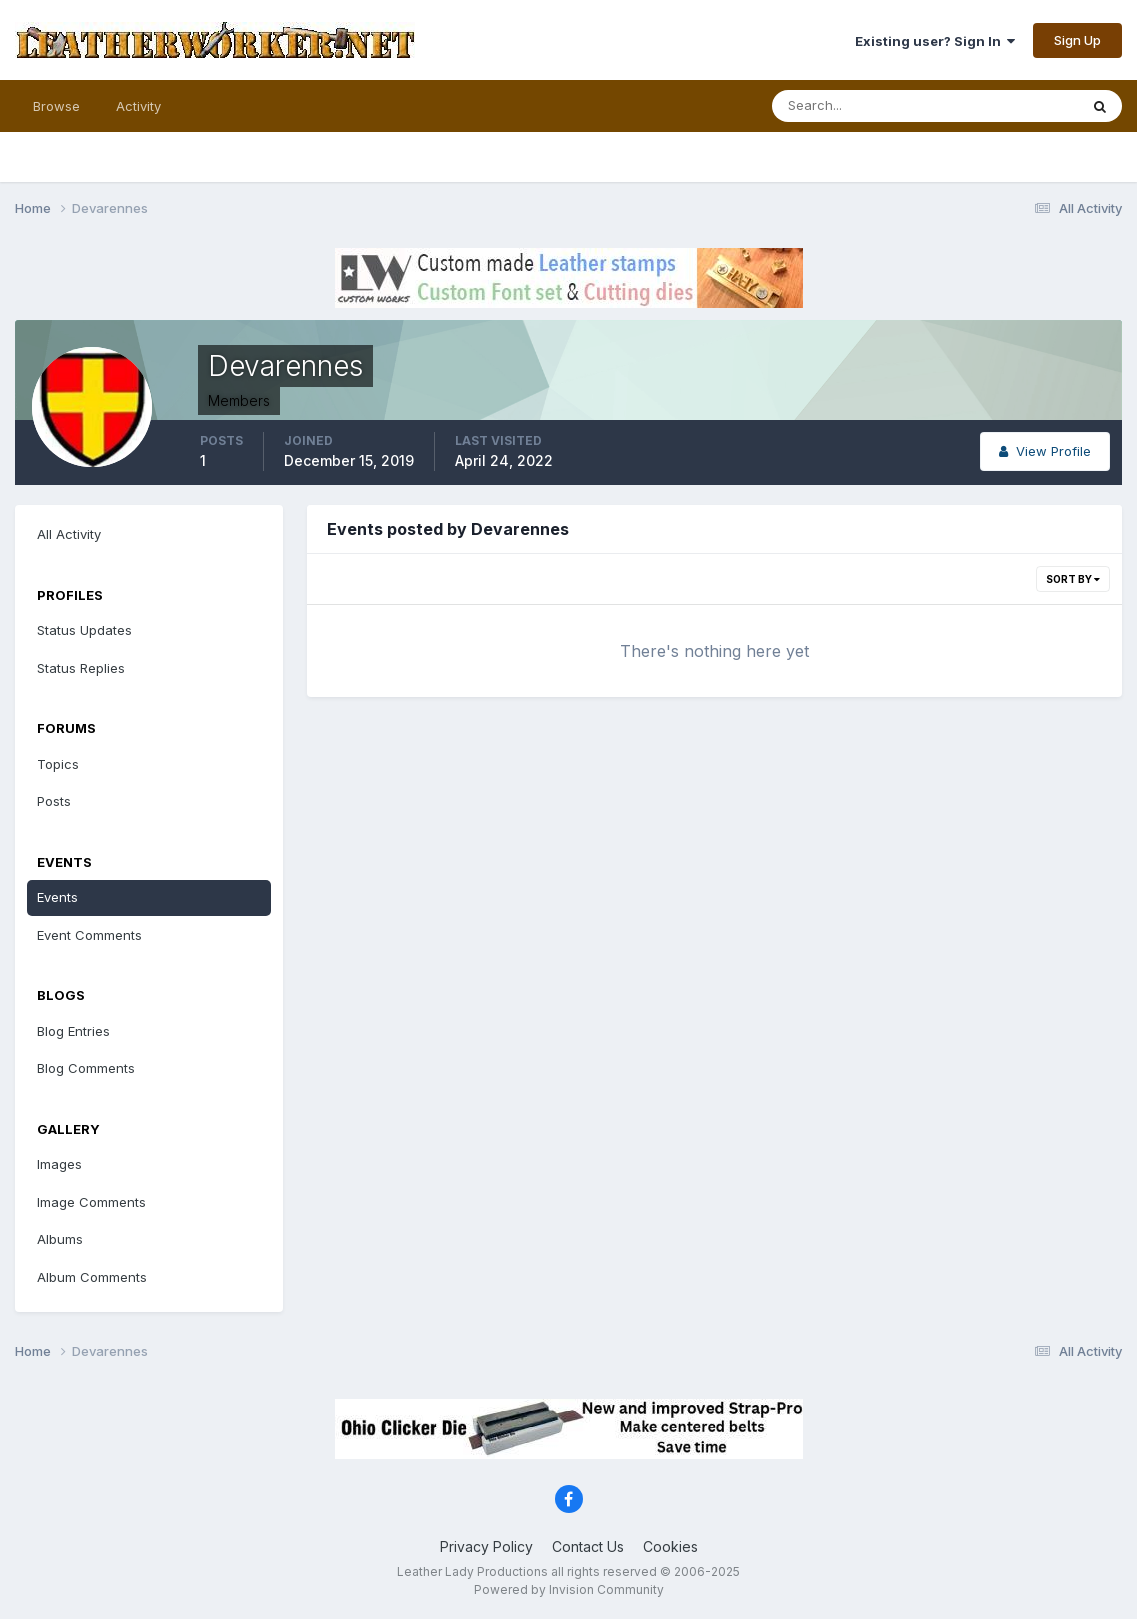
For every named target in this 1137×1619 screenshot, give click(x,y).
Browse (56, 106)
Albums (60, 1239)
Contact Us (588, 1546)
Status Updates (84, 630)
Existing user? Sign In (935, 41)
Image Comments (91, 1202)
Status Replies (81, 668)
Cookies (670, 1546)
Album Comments (92, 1277)
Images (59, 1164)
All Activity (69, 534)
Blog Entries (73, 1031)
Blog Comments (86, 1068)
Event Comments (89, 935)
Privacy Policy (486, 1546)
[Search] (860, 106)
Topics (58, 764)
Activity (138, 106)
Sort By (1073, 579)
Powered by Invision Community (569, 1589)
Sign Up (1077, 40)
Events (57, 897)
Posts (54, 801)
